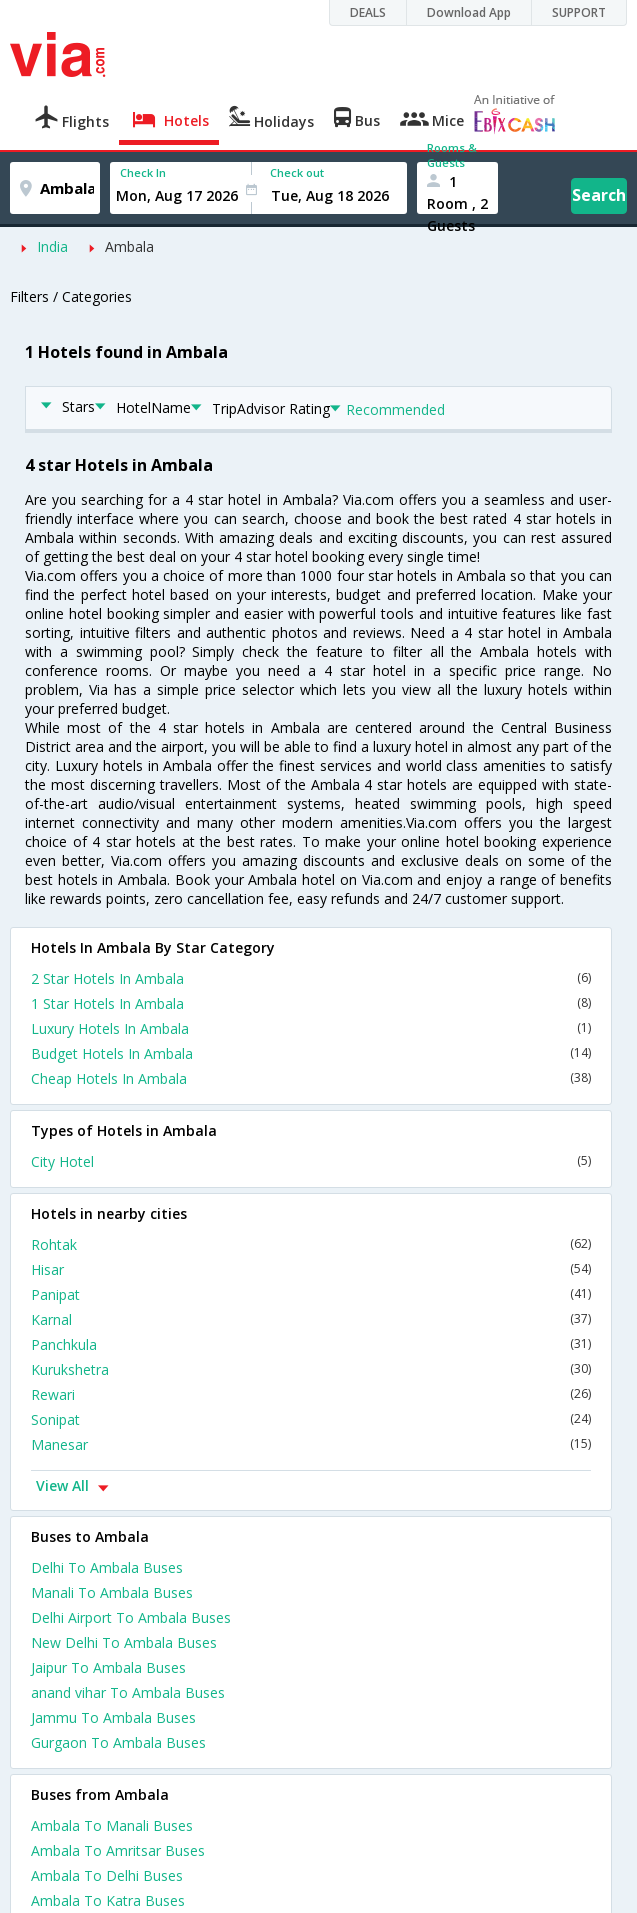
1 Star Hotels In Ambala (311, 1003)
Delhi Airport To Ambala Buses (131, 1617)
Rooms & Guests (452, 155)
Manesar (311, 1444)
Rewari (311, 1394)
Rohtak (311, 1244)
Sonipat (311, 1419)
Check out (297, 172)
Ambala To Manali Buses (112, 1825)
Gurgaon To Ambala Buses (118, 1742)
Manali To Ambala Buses (112, 1592)
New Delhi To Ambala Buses (124, 1642)
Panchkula (311, 1344)
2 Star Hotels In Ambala (311, 978)
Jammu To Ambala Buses (113, 1717)
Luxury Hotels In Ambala (311, 1028)
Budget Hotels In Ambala (311, 1053)
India (52, 246)
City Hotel (311, 1161)
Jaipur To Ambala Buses (108, 1667)
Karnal (311, 1319)
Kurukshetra (311, 1369)
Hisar (311, 1269)
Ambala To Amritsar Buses (118, 1850)
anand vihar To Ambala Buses (128, 1692)
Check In (143, 172)
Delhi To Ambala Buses (107, 1567)
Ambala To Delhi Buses (107, 1875)
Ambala (129, 246)
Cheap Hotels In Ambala (311, 1078)
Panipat (311, 1294)
